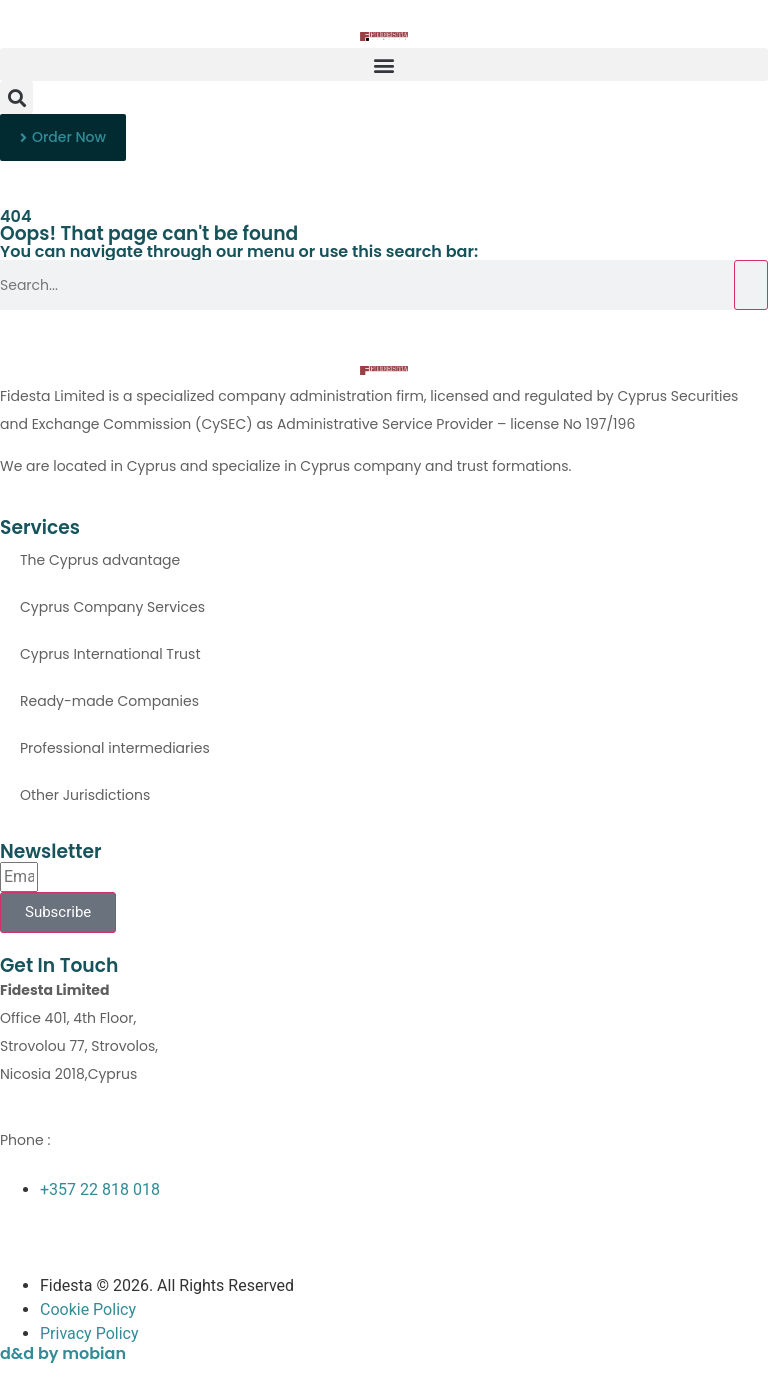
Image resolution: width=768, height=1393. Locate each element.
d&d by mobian (63, 1353)
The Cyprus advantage (100, 560)
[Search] (751, 285)
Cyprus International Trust (110, 654)
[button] (384, 64)
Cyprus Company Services (112, 607)
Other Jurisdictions (85, 795)
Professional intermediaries (115, 748)
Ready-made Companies (109, 701)
